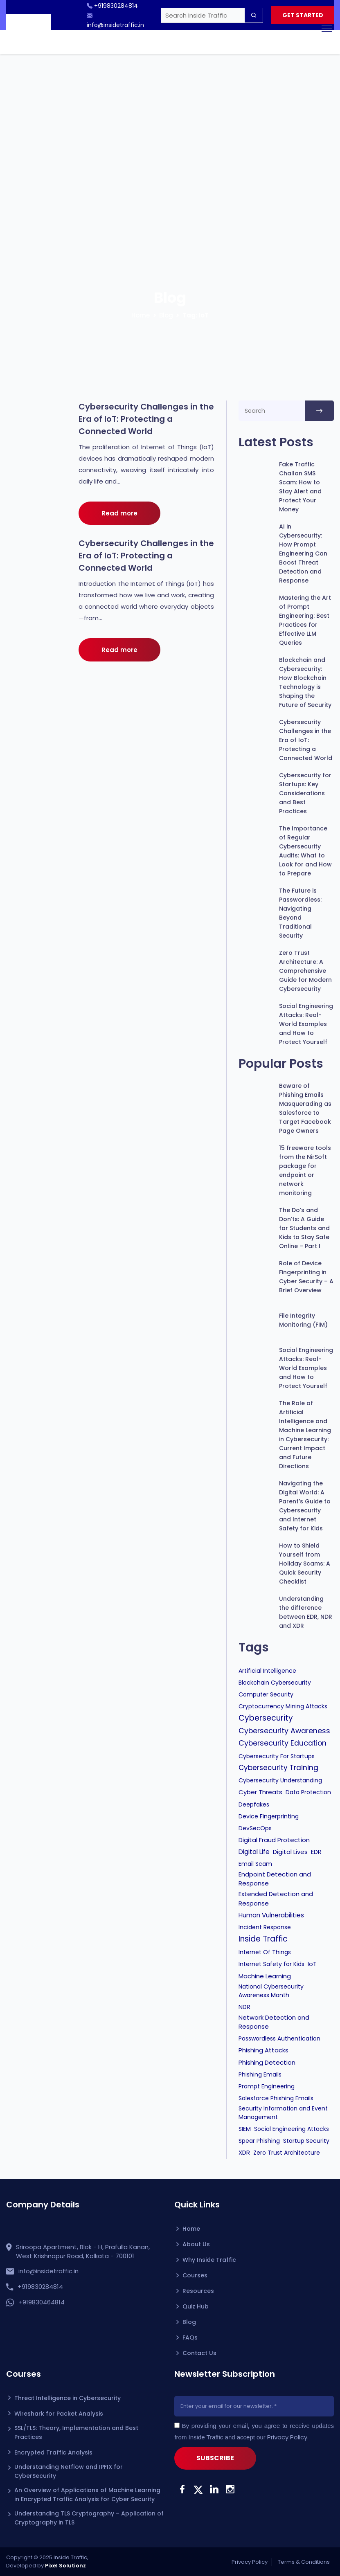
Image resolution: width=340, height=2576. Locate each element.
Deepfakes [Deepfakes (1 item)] (254, 1804)
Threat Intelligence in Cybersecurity (67, 2398)
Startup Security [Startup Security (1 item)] (306, 2141)
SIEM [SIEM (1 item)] (245, 2129)
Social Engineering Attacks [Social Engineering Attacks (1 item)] (291, 2129)
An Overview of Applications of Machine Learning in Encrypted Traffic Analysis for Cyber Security (87, 2494)
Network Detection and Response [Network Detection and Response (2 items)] (274, 2022)
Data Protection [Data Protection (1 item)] (308, 1792)
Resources (198, 2291)
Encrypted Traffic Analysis (53, 2452)
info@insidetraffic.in (48, 2271)
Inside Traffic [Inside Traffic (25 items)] (263, 1938)
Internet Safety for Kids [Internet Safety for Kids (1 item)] (271, 1964)
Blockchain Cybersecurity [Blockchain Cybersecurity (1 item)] (275, 1682)
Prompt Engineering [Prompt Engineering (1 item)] (267, 2086)
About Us (196, 2244)
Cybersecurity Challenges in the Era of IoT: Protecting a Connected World (146, 419)
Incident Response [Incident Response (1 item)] (265, 1927)
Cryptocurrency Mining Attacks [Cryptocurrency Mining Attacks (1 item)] (283, 1706)
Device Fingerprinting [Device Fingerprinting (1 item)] (269, 1816)
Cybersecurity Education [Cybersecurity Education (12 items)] (282, 1743)
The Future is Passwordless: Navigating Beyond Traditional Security (300, 913)
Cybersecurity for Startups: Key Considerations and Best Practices (305, 793)
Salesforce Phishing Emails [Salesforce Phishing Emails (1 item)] (276, 2098)
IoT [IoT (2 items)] (312, 1964)
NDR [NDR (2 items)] (244, 2006)
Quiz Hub (195, 2306)
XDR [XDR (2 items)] (244, 2152)
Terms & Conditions (304, 2562)
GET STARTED (302, 15)
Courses (194, 2275)
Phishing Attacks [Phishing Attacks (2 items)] (263, 2050)
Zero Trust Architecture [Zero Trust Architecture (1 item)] (286, 2153)
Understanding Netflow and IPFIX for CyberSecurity (68, 2471)
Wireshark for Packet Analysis (58, 2414)
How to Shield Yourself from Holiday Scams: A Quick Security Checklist (304, 1563)
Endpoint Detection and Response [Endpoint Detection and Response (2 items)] (275, 1879)
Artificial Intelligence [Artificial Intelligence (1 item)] (267, 1671)
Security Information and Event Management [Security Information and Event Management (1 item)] (283, 2112)
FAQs (190, 2337)
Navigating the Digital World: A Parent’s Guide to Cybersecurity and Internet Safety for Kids (305, 1505)
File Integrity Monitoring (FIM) (303, 1320)
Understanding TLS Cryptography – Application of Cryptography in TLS (89, 2518)
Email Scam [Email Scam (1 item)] (255, 1864)
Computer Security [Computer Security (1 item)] (266, 1694)
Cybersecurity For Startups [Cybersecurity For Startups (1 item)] (277, 1756)
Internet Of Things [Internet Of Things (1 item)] (265, 1952)
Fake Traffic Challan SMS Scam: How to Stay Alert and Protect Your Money (300, 486)
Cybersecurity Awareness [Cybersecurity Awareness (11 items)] (284, 1731)
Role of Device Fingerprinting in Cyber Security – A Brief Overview (306, 1276)
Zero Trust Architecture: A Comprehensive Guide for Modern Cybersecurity (305, 971)
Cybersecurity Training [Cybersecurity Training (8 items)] (278, 1768)
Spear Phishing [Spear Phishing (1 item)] (259, 2141)
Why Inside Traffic (209, 2260)
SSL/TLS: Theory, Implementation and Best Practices (76, 2432)
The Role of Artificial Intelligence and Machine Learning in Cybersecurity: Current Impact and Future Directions (305, 1434)
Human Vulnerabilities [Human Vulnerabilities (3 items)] (271, 1915)
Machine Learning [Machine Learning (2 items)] (265, 1976)
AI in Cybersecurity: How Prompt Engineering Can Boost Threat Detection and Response (303, 553)
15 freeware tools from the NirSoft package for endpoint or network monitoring (305, 1170)
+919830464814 (41, 2302)
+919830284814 (40, 2286)
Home (140, 315)
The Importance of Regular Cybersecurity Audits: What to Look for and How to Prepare (305, 850)
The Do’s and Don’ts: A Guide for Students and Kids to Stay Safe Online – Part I (304, 1228)
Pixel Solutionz (65, 2565)
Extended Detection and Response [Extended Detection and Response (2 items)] (276, 1898)
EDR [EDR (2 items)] (316, 1851)
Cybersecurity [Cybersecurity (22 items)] (266, 1717)
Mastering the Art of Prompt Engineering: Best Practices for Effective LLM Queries (305, 620)
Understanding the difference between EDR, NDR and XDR (305, 1612)
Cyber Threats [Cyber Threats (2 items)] (260, 1792)
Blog (166, 315)
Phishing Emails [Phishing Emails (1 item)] (260, 2074)
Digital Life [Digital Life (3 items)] (254, 1851)
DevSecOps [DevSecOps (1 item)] (255, 1828)
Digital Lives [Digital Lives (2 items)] (290, 1851)
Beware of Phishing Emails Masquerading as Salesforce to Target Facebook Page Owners (305, 1108)
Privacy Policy (287, 2437)
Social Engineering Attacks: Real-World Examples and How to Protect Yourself (306, 1024)
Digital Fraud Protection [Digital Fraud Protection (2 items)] (274, 1840)
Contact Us (199, 2353)
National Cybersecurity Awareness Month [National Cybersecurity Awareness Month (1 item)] (271, 1990)
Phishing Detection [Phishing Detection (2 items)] (267, 2062)
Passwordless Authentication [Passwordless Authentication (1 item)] (279, 2038)
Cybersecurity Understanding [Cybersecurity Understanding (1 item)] (280, 1780)
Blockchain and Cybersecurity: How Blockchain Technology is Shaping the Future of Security (305, 682)
